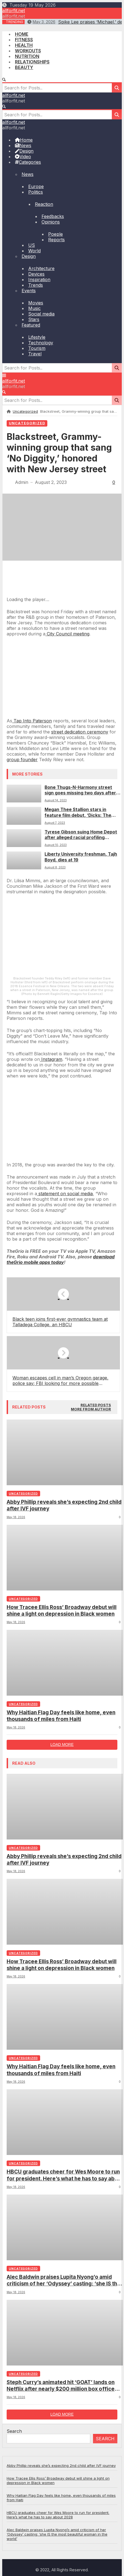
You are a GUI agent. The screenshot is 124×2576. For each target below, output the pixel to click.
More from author (91, 1751)
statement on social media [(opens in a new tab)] (65, 1535)
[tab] (95, 1746)
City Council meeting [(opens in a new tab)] (67, 634)
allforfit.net (13, 10)
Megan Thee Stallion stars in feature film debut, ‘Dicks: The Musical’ (78, 812)
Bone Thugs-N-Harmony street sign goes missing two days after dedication (80, 790)
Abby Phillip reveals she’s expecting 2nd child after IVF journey (64, 1846)
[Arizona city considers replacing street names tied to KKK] (62, 715)
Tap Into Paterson (32, 720)
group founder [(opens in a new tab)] (22, 759)
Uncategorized (25, 411)
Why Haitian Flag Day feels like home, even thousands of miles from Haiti (61, 2057)
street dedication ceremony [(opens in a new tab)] (79, 732)
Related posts (96, 1746)
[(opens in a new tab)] (61, 1601)
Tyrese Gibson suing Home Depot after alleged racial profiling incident (81, 835)
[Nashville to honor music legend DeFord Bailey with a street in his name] (62, 1500)
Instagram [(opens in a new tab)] (51, 1401)
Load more (62, 2086)
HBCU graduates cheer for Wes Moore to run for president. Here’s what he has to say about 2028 (65, 2517)
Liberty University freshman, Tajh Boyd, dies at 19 (81, 856)
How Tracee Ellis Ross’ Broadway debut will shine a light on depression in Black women (62, 1952)
